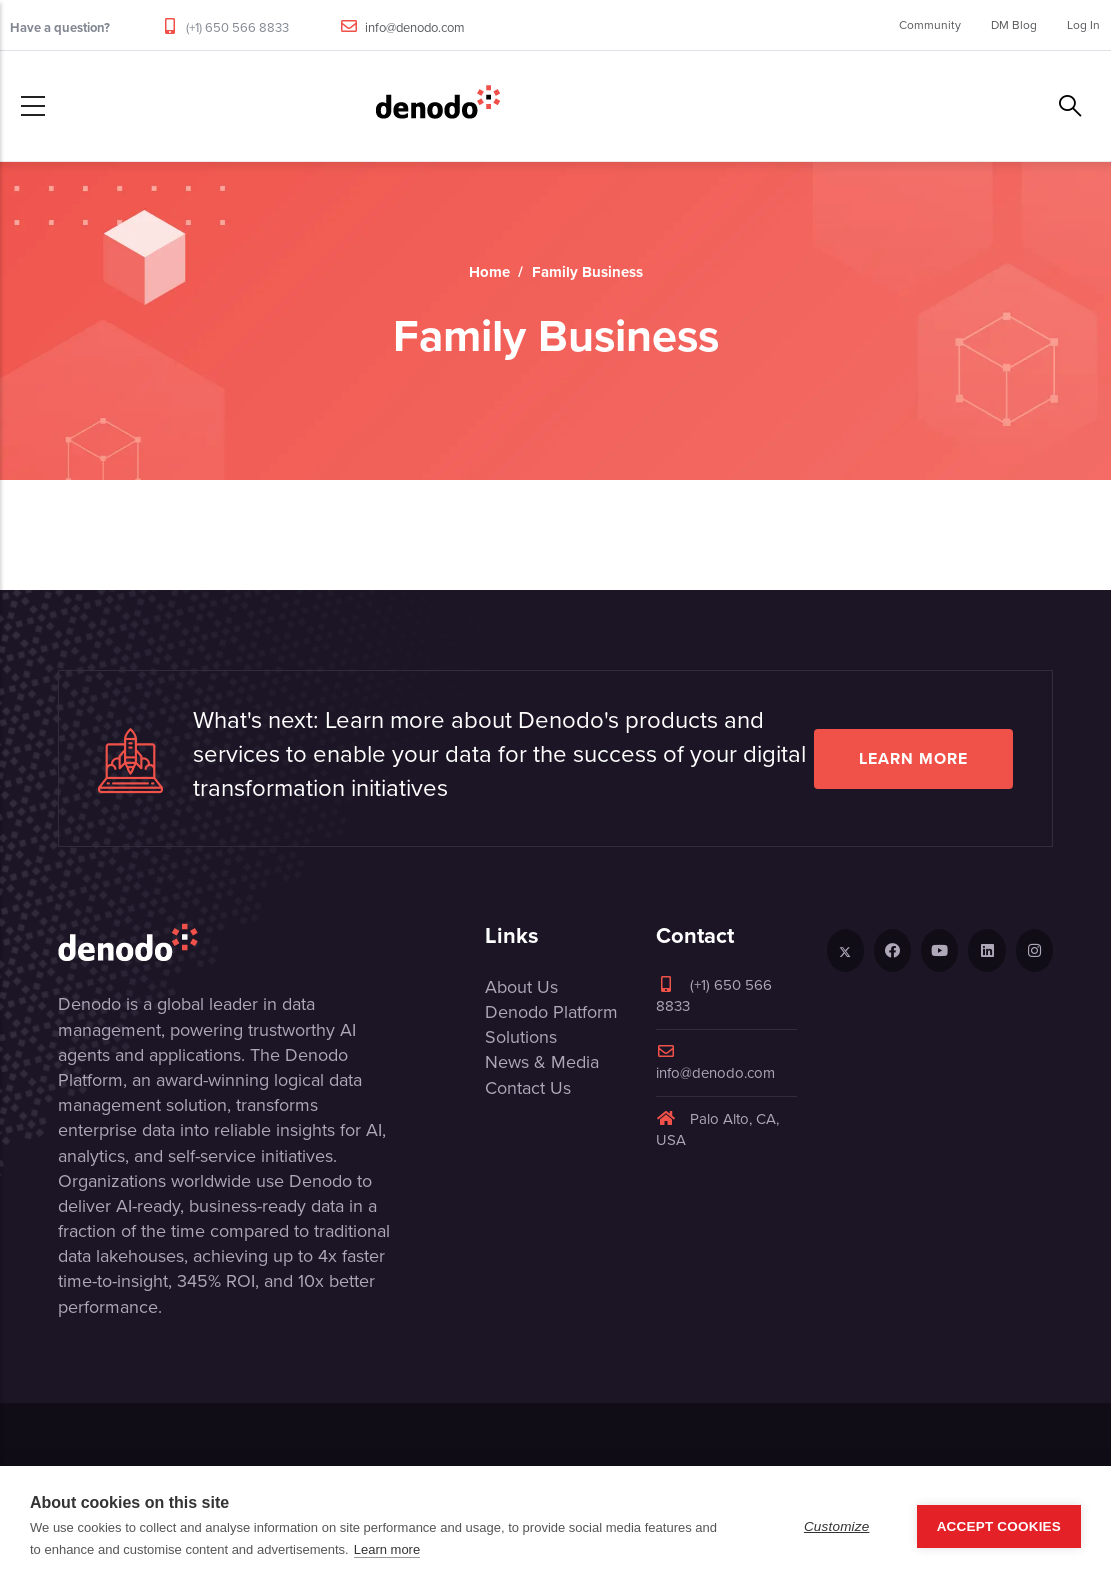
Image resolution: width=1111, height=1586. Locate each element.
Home (489, 272)
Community (930, 25)
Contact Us (528, 1088)
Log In (1083, 25)
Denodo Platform (551, 1012)
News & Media (542, 1062)
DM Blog (1014, 25)
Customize (837, 1526)
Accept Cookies (999, 1526)
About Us (521, 987)
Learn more (913, 758)
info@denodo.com (415, 27)
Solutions (521, 1037)
